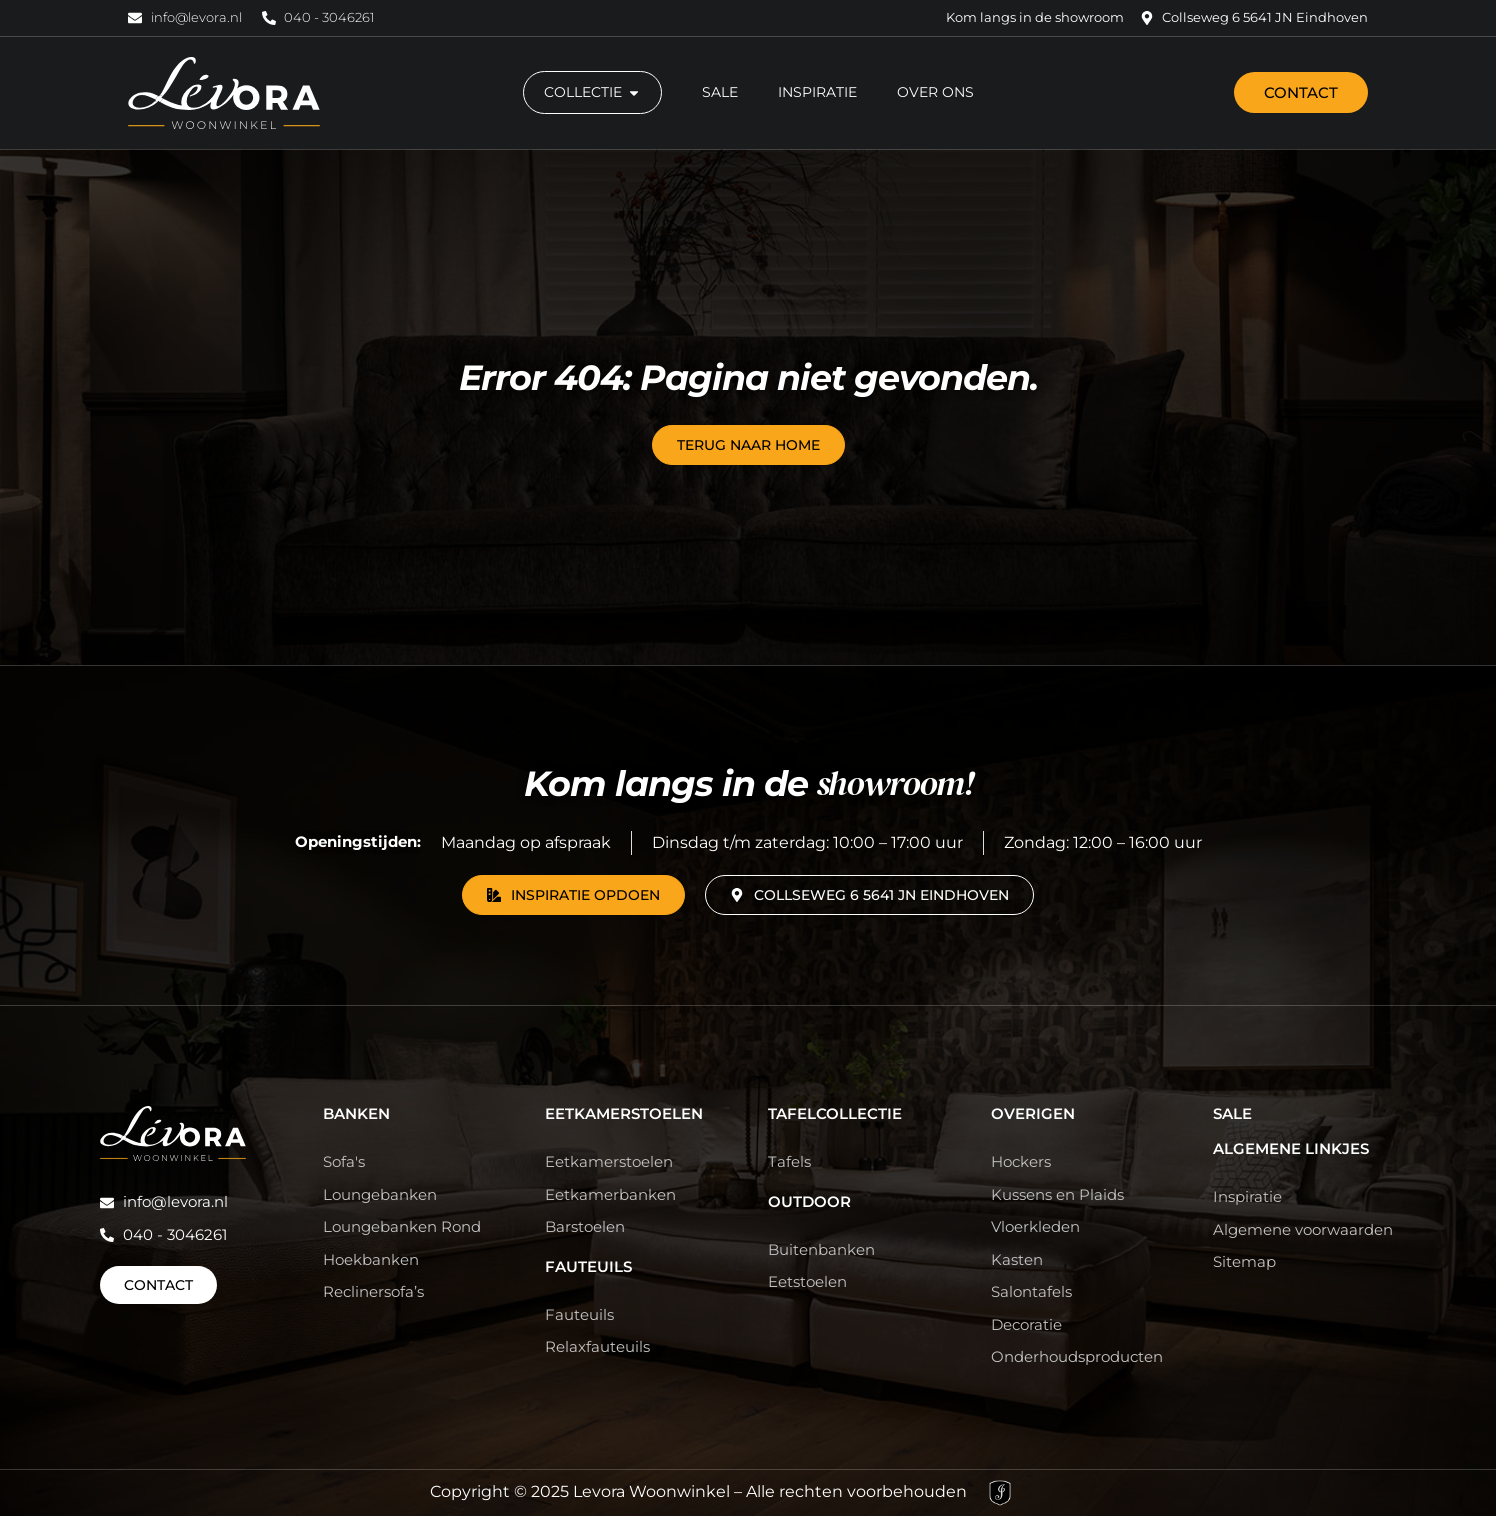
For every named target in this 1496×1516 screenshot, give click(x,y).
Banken (356, 1113)
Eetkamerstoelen (624, 1113)
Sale (1232, 1113)
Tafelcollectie (835, 1113)
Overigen (1033, 1113)
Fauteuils (588, 1266)
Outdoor (809, 1201)
